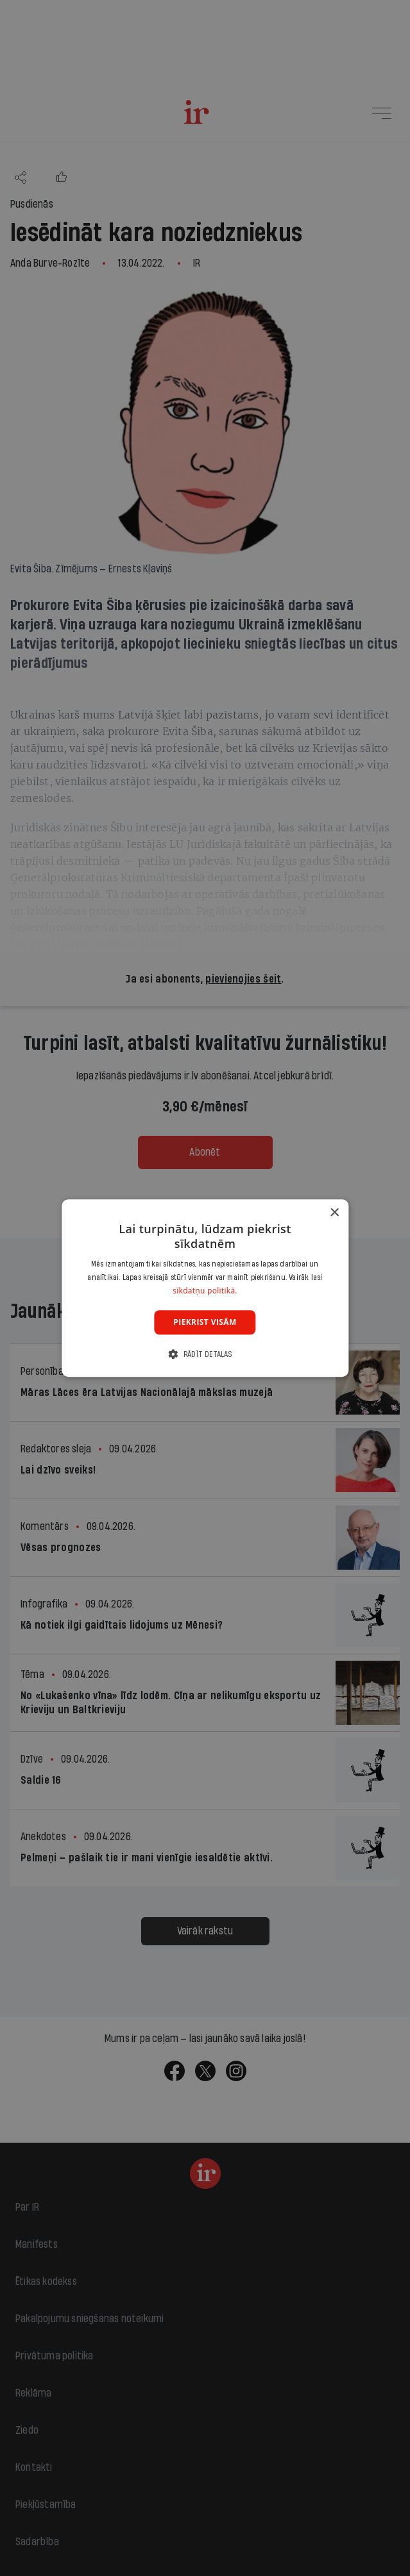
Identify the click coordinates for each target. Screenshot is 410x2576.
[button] (205, 1354)
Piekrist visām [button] (204, 1322)
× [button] (334, 1213)
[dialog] (205, 1288)
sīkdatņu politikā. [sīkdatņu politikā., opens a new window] (205, 1290)
